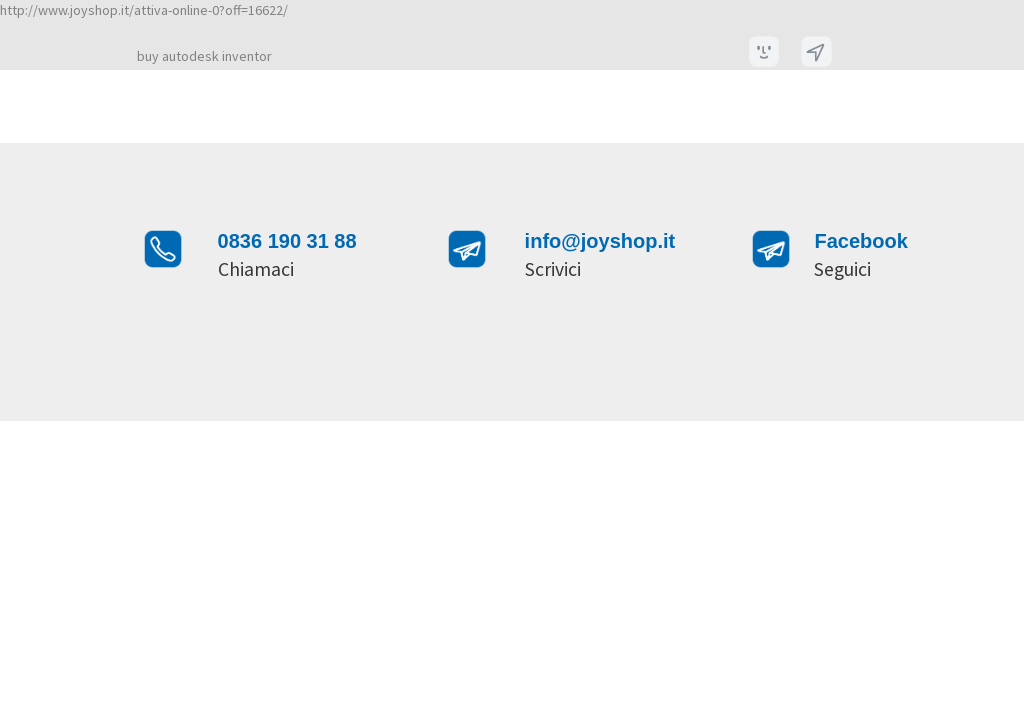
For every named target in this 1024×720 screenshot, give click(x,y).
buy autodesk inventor (204, 56)
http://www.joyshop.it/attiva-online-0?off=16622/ (144, 10)
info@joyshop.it (600, 241)
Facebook (860, 241)
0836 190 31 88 (287, 241)
